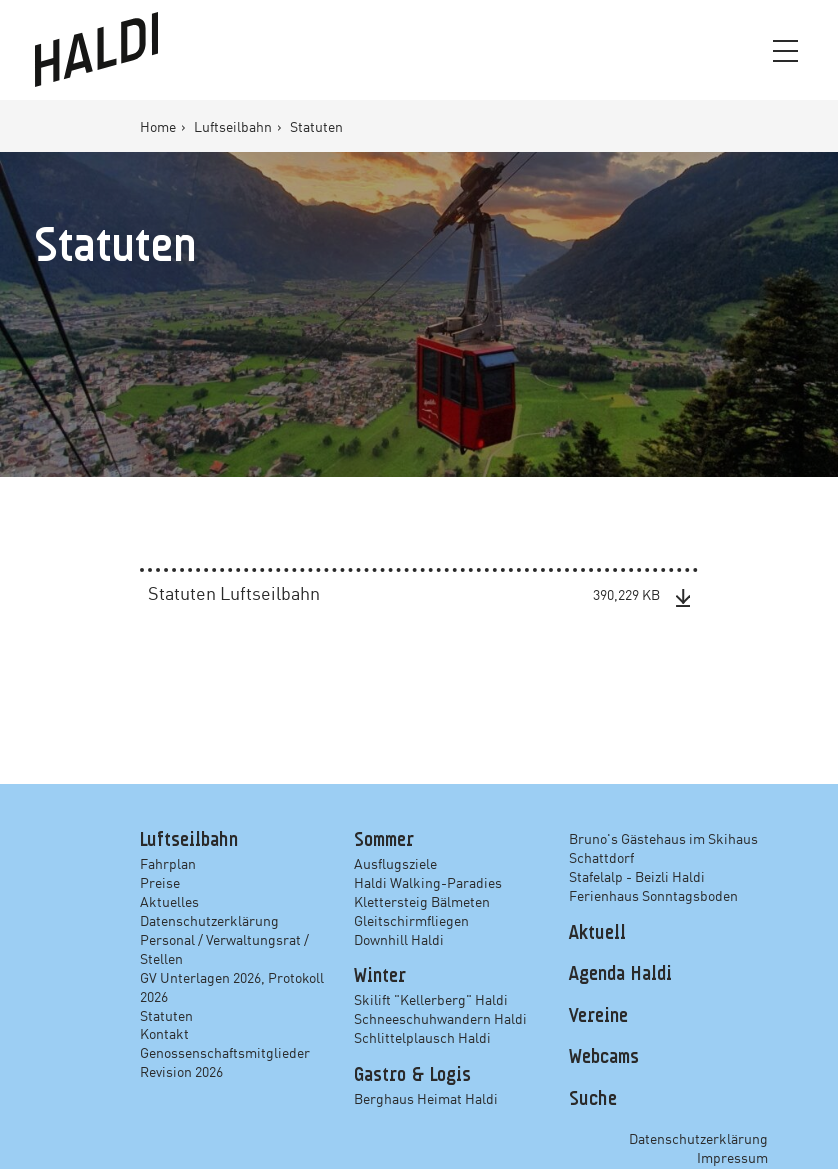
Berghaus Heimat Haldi (426, 1097)
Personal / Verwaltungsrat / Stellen (224, 948)
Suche (593, 1099)
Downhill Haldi (399, 939)
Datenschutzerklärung (209, 920)
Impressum (732, 1157)
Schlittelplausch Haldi (422, 1037)
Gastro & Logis (412, 1075)
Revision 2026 (181, 1071)
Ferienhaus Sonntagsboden (653, 895)
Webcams (604, 1058)
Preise (160, 882)
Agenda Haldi (620, 975)
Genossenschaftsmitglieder (225, 1052)
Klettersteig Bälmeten (422, 901)
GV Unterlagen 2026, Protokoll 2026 (232, 985)
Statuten (166, 1014)
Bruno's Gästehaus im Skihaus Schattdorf (663, 847)
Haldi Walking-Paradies (428, 882)
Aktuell (597, 933)
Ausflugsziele (395, 863)
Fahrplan (168, 863)
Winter (380, 977)
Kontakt (164, 1033)
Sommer (384, 841)
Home (159, 126)
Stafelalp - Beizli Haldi (637, 876)
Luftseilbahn (234, 126)
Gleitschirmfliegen (411, 920)
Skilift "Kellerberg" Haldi (431, 999)
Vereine (598, 1016)
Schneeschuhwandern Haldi (440, 1018)
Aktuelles (169, 901)
